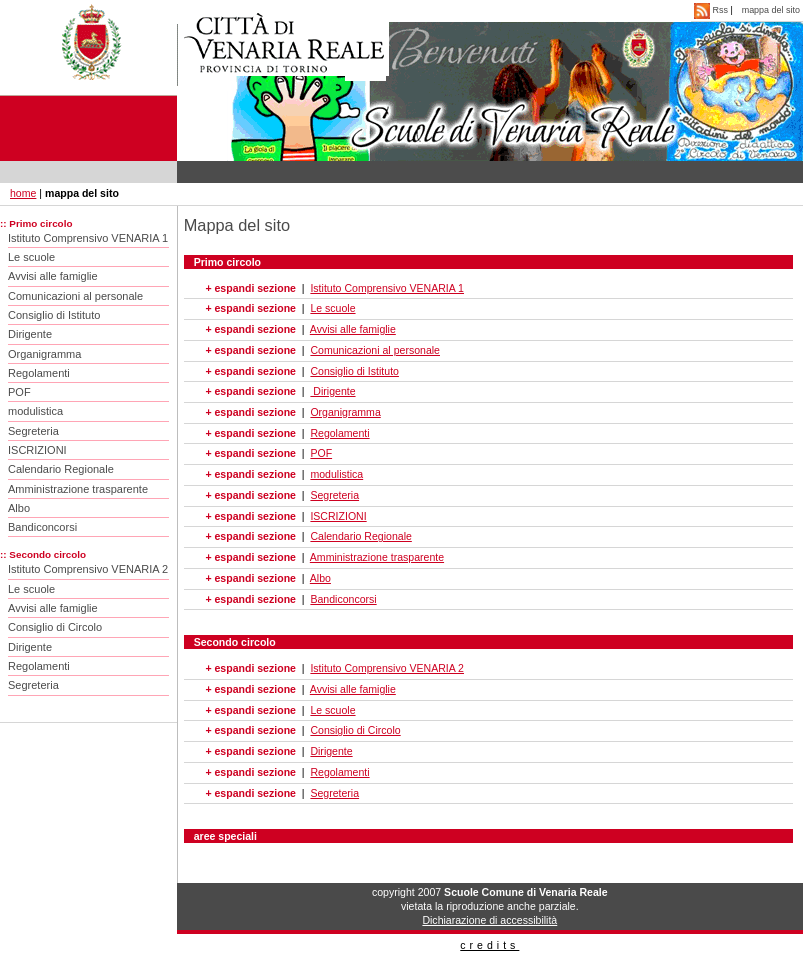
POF (19, 392)
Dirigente (30, 334)
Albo (19, 508)
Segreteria (33, 431)
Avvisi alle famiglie (53, 276)
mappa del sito (771, 10)
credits (489, 945)
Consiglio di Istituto (54, 315)
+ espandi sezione (250, 288)
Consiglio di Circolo (55, 627)
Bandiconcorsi (42, 527)
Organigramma (44, 354)
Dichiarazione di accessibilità (489, 920)
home (23, 193)
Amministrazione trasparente (78, 489)
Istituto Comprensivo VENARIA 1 (88, 238)
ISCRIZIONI (37, 450)
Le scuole (31, 257)
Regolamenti (39, 373)
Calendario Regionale (61, 469)
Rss (712, 10)
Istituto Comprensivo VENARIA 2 (88, 569)
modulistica (35, 411)
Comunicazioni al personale (75, 296)
